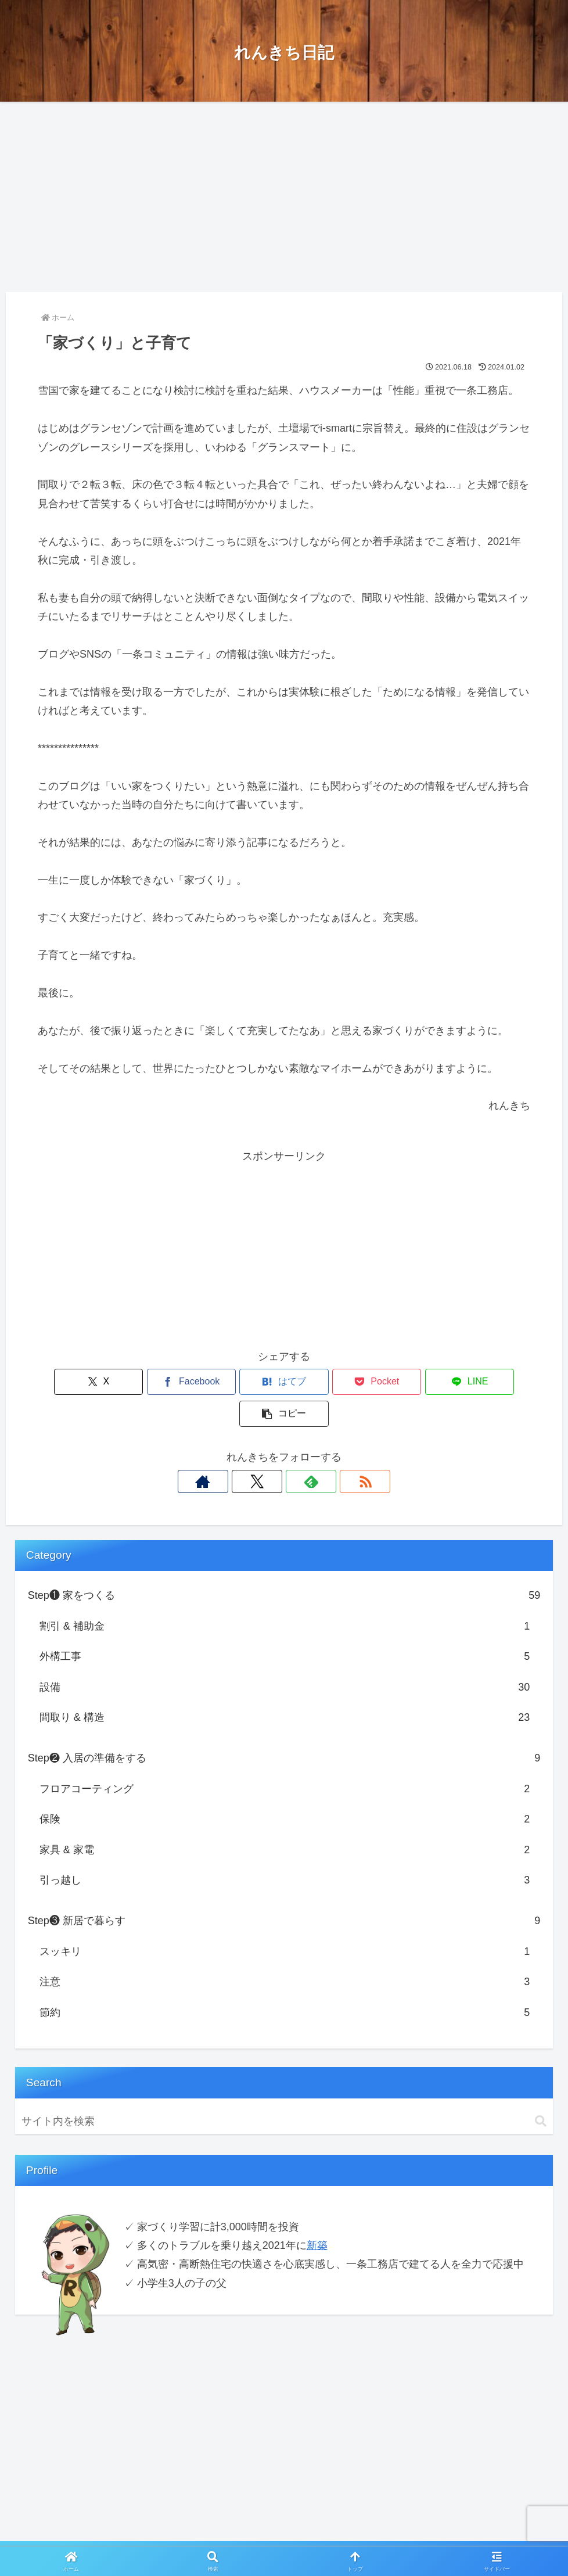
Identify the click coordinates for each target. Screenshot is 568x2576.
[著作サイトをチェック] (244, 1449)
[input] (284, 2089)
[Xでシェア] (77, 1382)
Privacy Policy (253, 2539)
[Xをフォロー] (270, 1449)
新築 (317, 2213)
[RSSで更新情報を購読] (324, 1449)
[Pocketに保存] (325, 1382)
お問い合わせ (315, 2539)
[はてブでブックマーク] (242, 1382)
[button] (490, 1382)
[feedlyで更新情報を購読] (297, 1449)
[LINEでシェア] (408, 1382)
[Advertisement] (284, 197)
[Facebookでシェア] (159, 1382)
